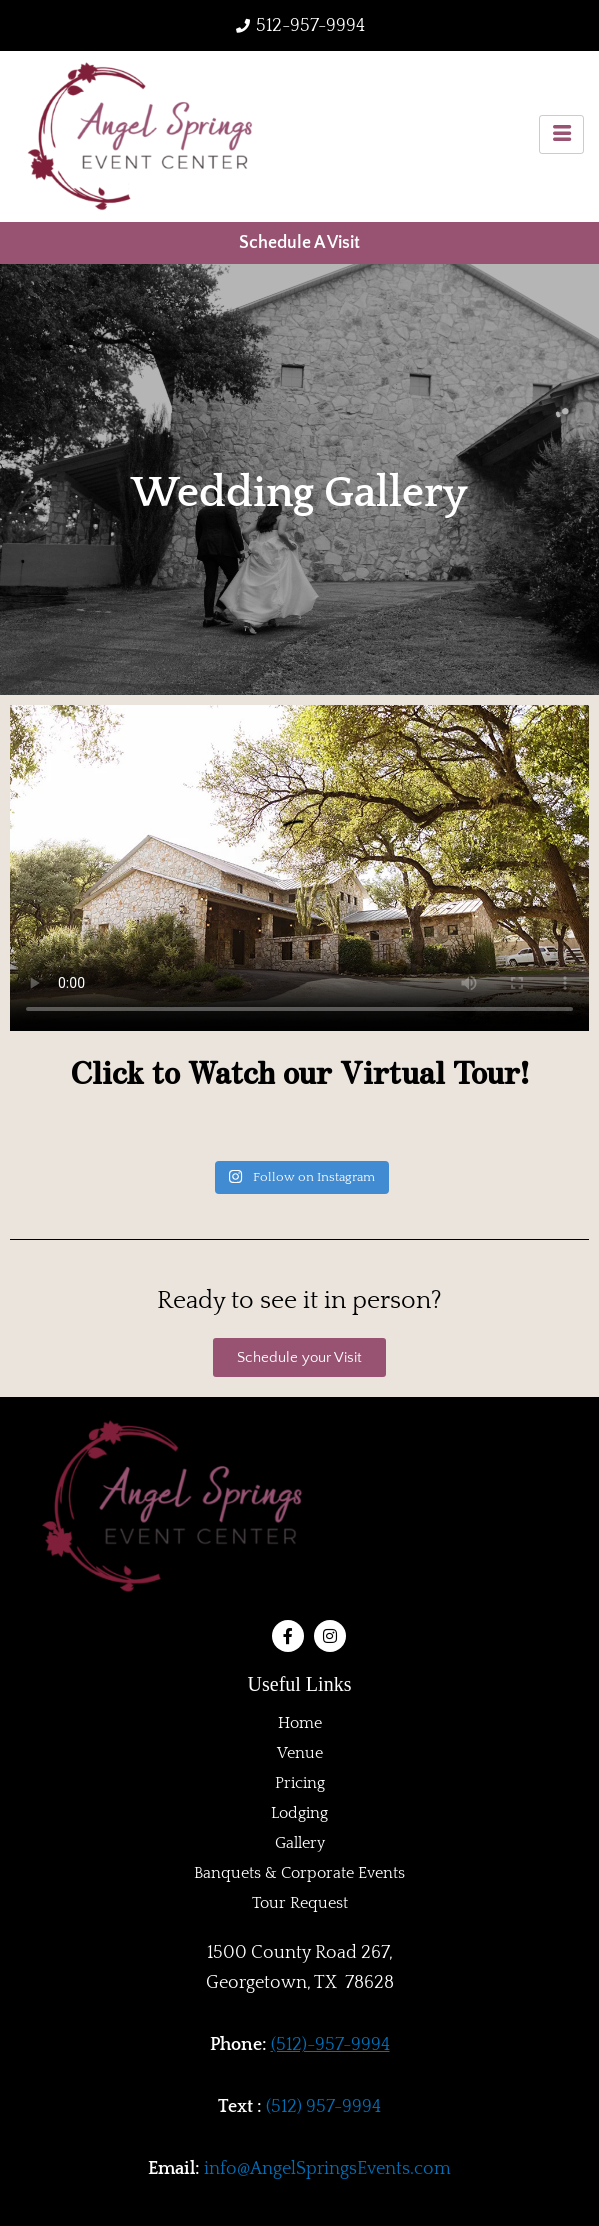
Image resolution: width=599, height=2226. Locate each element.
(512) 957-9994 (323, 2107)
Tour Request (300, 1903)
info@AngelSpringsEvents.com (327, 2169)
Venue (300, 1753)
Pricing (300, 1783)
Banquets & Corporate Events (299, 1873)
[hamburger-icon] (561, 134)
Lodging (299, 1813)
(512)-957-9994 (330, 2045)
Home (300, 1723)
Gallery (300, 1843)
